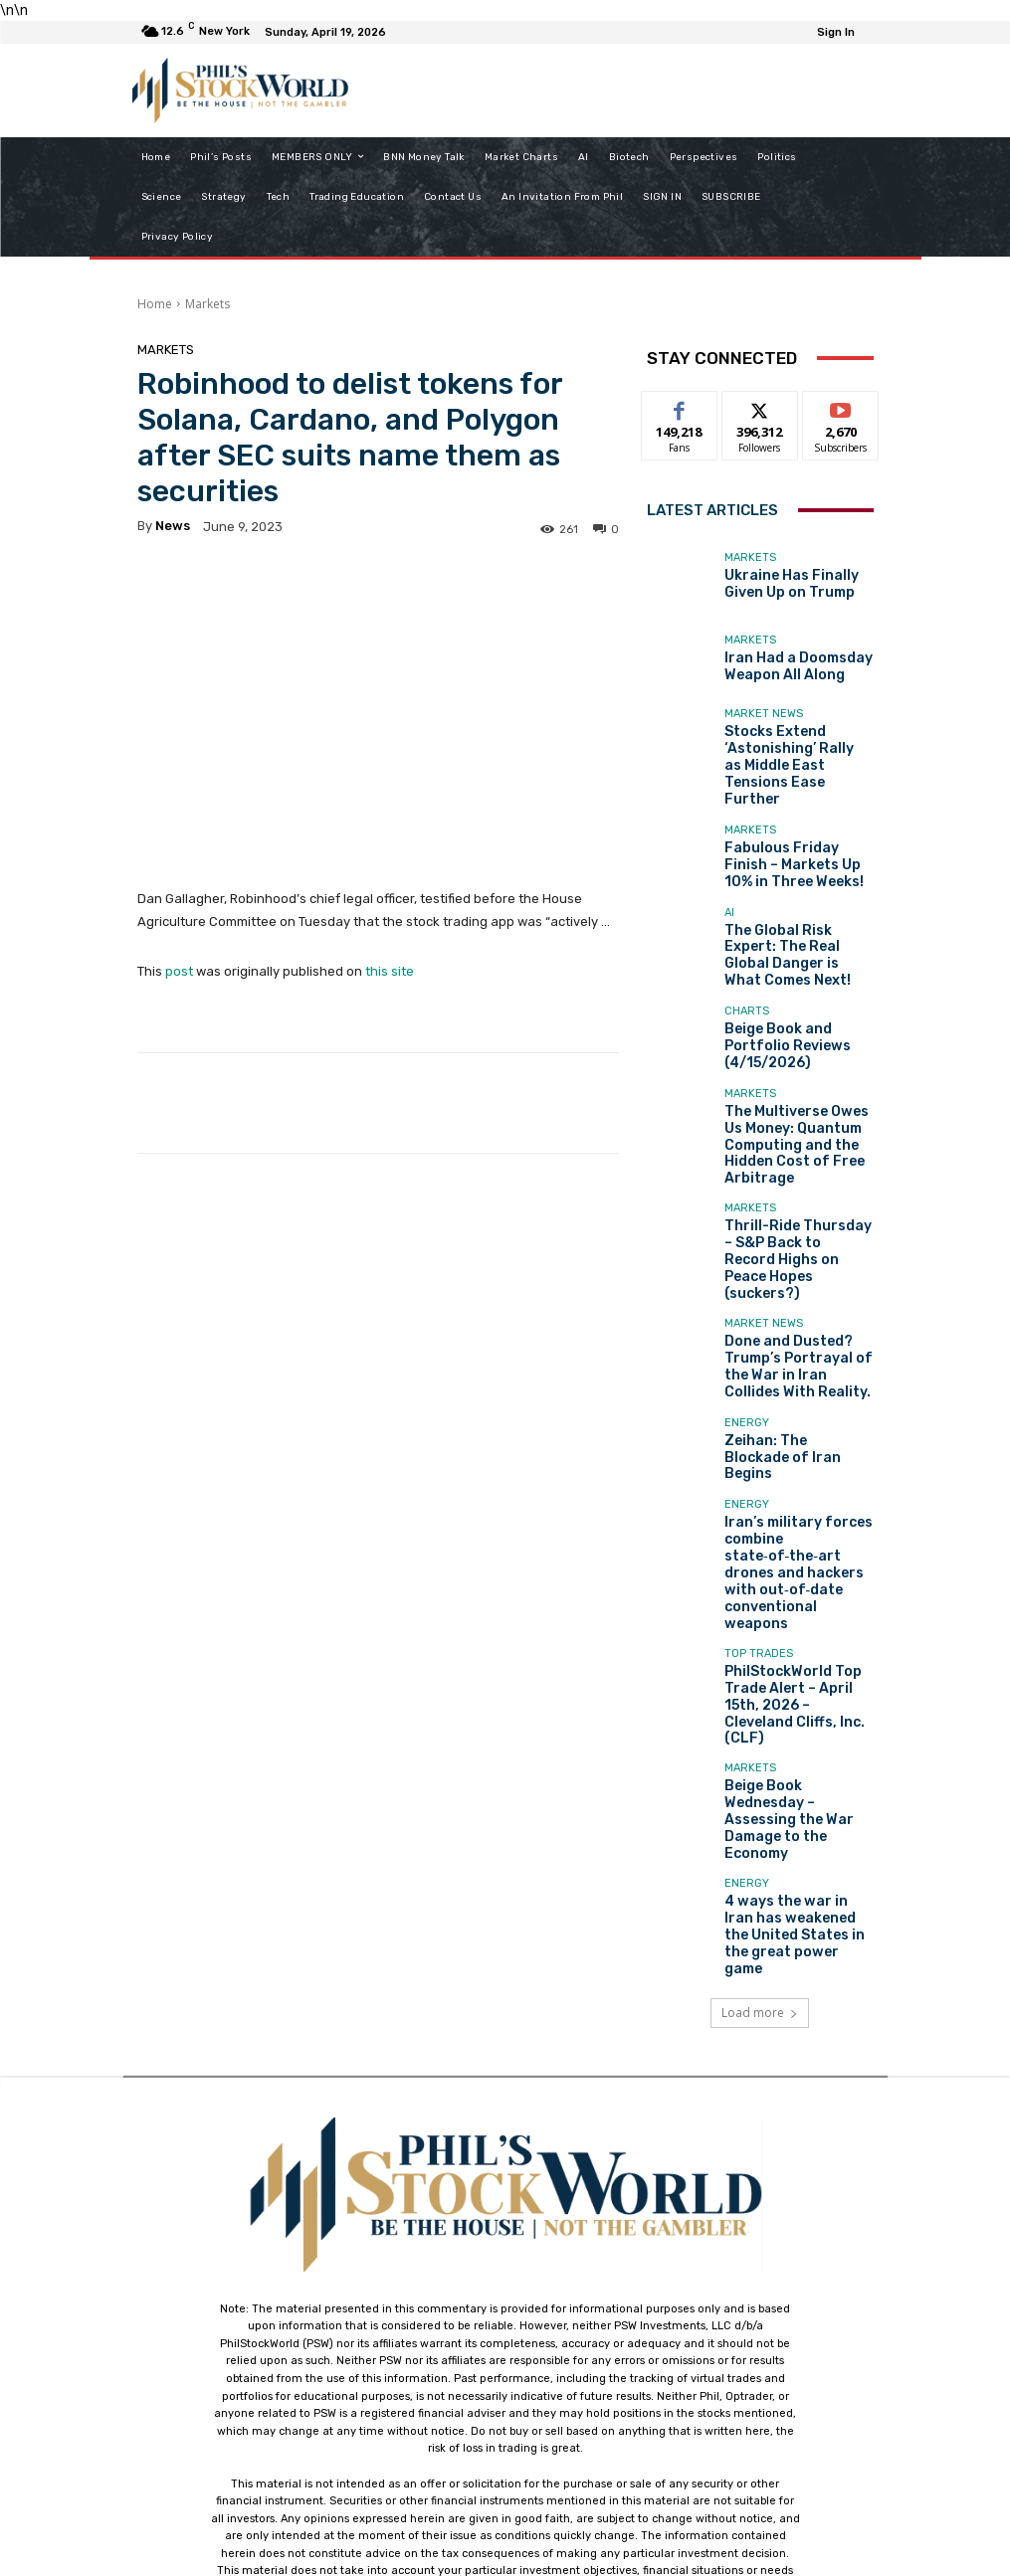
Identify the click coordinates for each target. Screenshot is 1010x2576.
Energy (746, 1322)
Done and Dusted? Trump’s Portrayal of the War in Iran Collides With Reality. (795, 1262)
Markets (207, 303)
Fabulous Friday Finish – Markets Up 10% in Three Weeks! (793, 834)
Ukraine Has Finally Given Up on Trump (794, 585)
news (172, 525)
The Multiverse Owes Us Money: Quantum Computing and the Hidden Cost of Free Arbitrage (792, 1089)
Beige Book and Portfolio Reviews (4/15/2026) (795, 999)
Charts (746, 976)
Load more (759, 1756)
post (179, 971)
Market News (763, 713)
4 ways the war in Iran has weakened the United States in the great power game (798, 1691)
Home (154, 303)
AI (729, 886)
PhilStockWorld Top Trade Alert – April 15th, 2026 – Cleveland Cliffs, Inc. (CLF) (796, 1525)
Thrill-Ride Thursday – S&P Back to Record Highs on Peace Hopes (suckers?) (797, 1179)
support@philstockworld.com (542, 2400)
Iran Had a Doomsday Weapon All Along (784, 667)
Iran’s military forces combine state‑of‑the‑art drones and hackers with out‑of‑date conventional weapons (797, 1435)
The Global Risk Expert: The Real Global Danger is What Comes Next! (796, 916)
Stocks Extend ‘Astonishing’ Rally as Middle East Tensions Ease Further (784, 750)
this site (389, 971)
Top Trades (758, 1495)
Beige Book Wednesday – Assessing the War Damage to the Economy (794, 1607)
